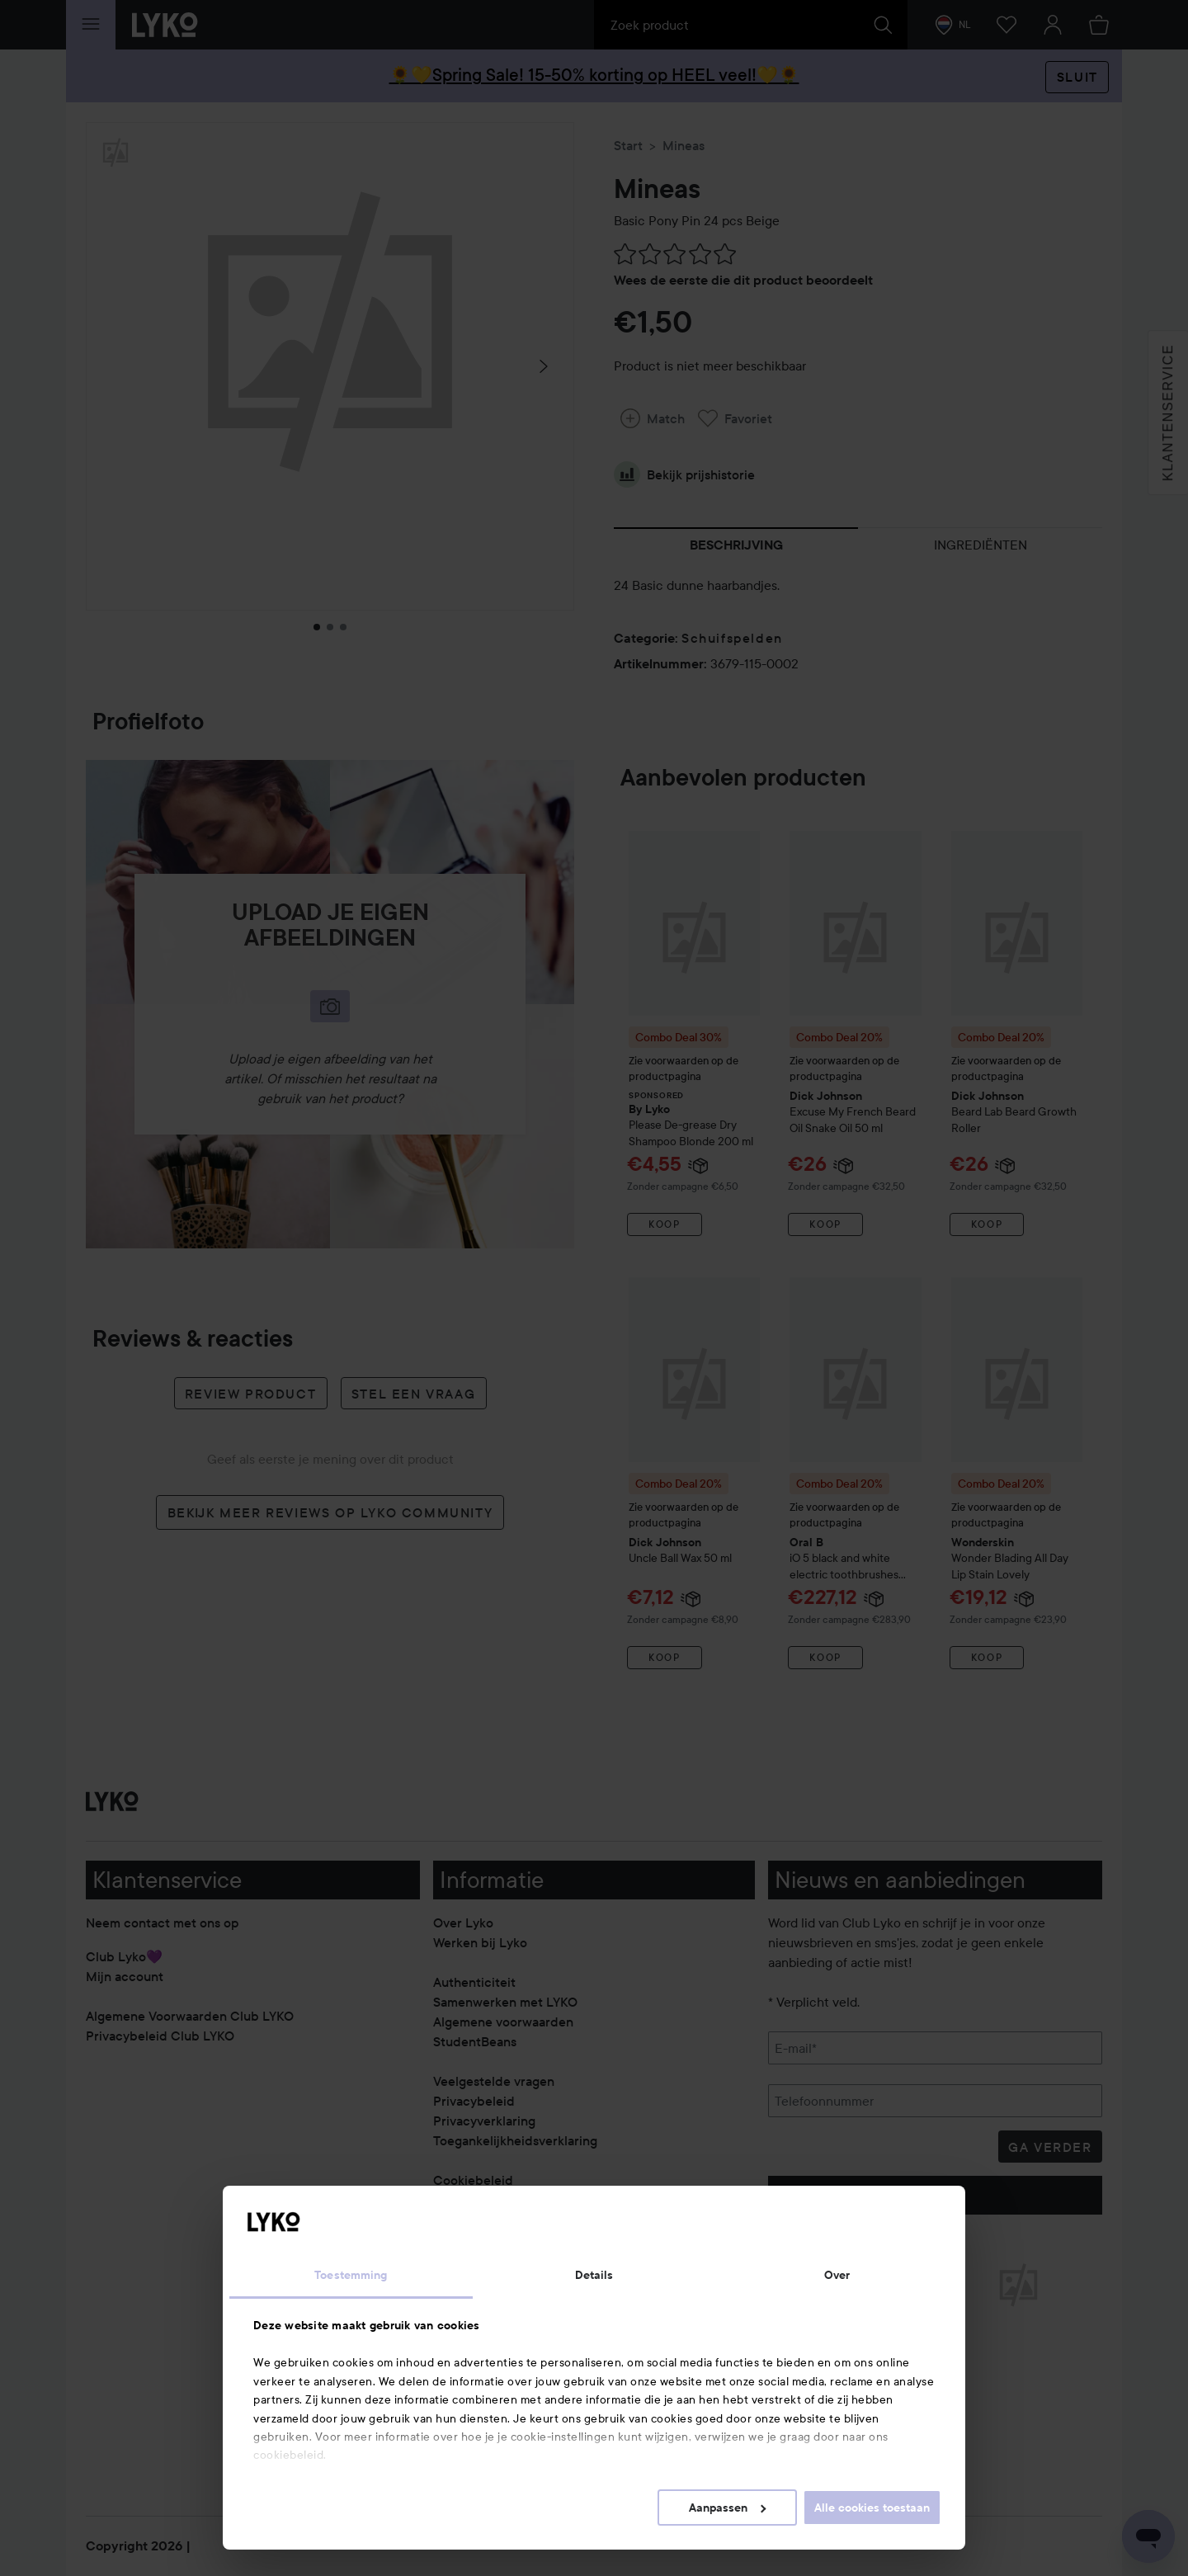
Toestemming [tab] (350, 2274)
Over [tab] (837, 2274)
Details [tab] (594, 2274)
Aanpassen (727, 2507)
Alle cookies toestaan (872, 2507)
